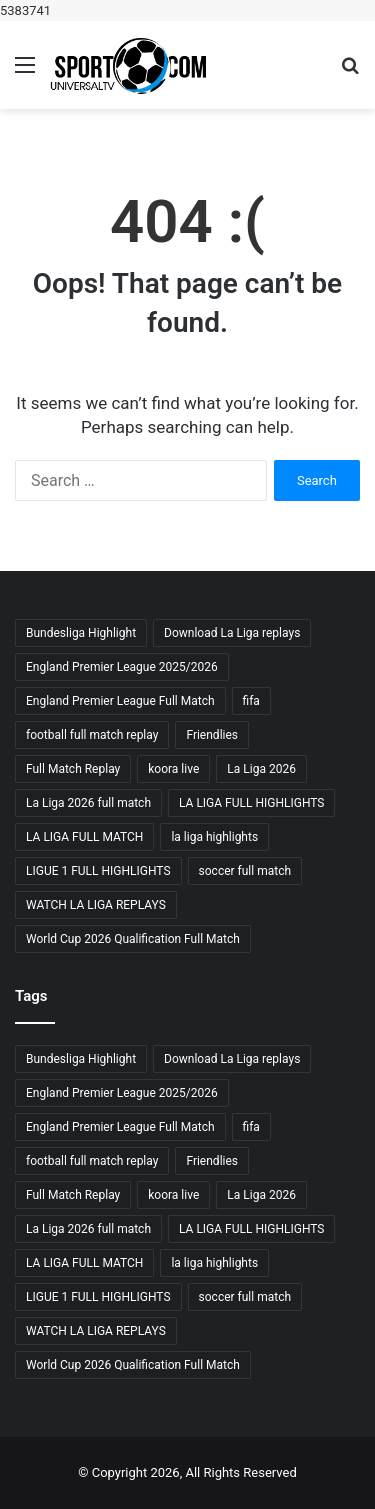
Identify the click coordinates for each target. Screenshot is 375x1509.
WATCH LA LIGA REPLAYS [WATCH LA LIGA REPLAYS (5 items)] (96, 905)
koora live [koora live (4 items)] (173, 769)
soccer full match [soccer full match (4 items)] (245, 871)
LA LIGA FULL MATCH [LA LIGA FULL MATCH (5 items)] (84, 837)
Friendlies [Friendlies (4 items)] (212, 735)
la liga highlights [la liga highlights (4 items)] (214, 837)
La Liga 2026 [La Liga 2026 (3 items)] (261, 769)
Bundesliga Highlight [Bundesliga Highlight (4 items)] (81, 633)
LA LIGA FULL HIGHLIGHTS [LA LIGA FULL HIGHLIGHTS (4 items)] (251, 803)
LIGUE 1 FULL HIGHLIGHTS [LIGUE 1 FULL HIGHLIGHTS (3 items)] (98, 871)
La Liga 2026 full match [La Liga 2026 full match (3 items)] (88, 803)
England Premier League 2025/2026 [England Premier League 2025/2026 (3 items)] (122, 667)
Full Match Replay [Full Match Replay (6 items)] (73, 769)
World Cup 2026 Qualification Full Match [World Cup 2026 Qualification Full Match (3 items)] (133, 939)
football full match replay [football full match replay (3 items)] (92, 735)
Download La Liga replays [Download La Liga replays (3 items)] (232, 633)
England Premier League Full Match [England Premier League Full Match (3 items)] (120, 701)
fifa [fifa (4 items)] (251, 701)
